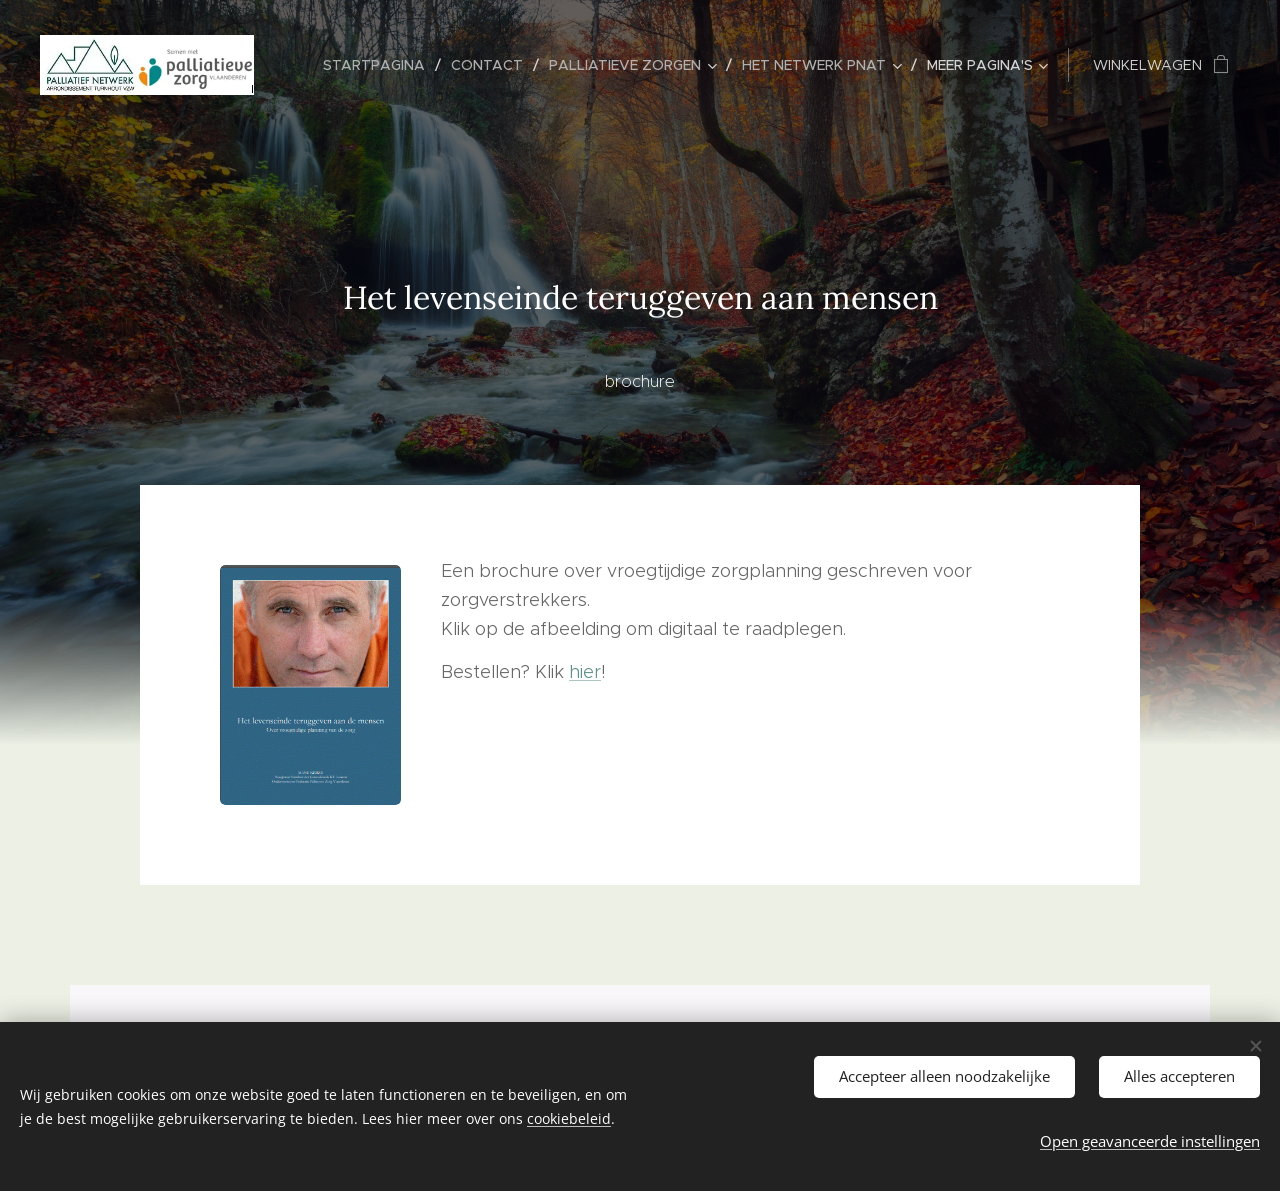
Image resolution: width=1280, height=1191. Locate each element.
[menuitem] (379, 65)
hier (585, 672)
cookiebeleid (569, 1118)
